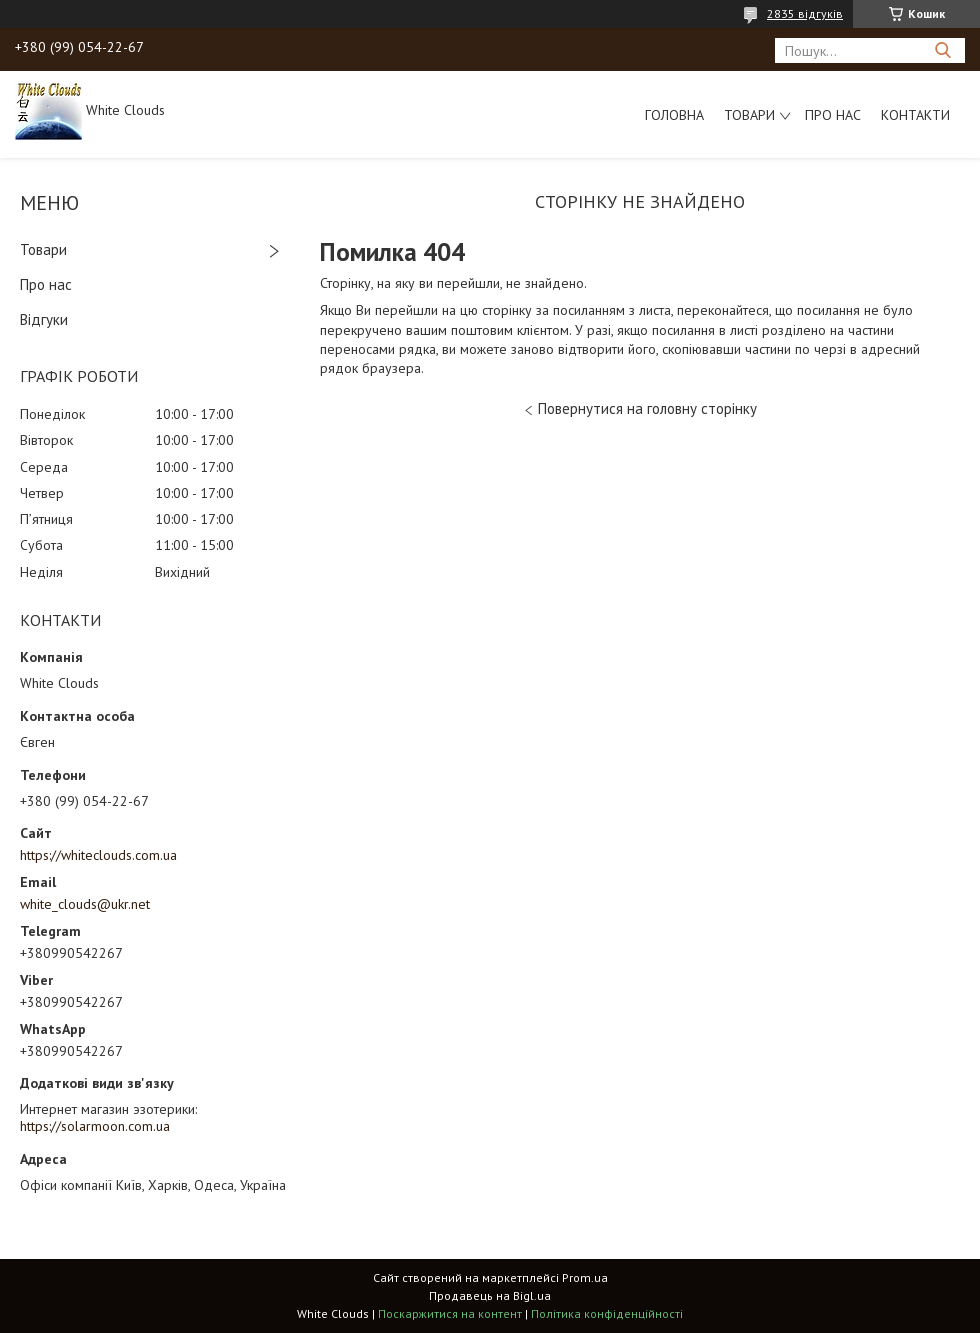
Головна (674, 115)
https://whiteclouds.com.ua (98, 855)
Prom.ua (585, 1277)
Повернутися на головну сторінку (647, 408)
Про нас (833, 115)
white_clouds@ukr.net (85, 904)
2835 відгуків (805, 13)
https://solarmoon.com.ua (95, 1126)
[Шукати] (942, 50)
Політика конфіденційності (607, 1313)
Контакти (915, 115)
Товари (749, 115)
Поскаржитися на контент (450, 1313)
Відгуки (44, 319)
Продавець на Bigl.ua (490, 1295)
